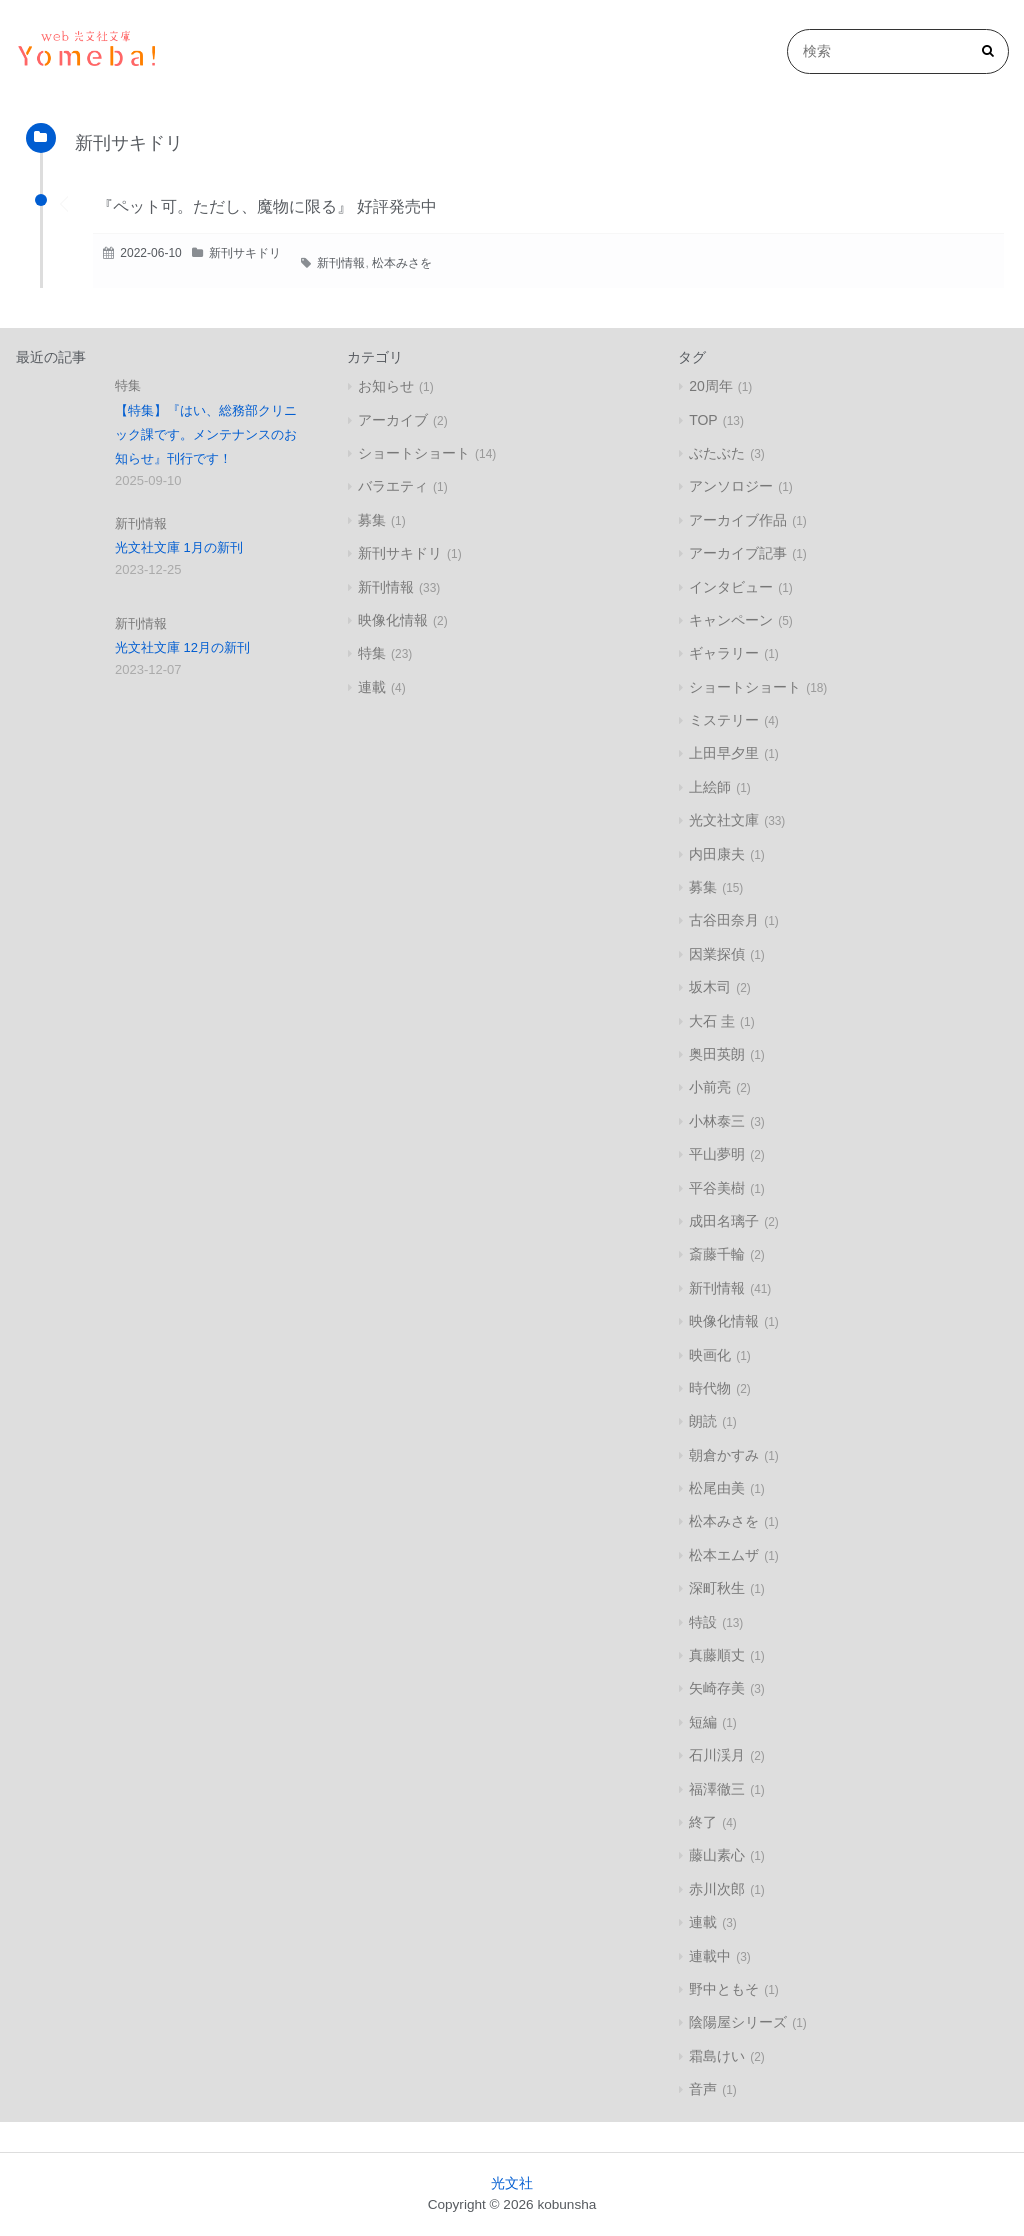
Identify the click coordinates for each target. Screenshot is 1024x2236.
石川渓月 (717, 1755)
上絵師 (710, 787)
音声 (703, 2089)
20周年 (711, 386)
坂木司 (710, 987)
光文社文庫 (724, 820)
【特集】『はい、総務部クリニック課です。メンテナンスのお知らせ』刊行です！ (206, 434)
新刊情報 (341, 263)
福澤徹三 (717, 1789)
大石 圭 (712, 1021)
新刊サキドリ (245, 253)
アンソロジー (731, 486)
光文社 (512, 2183)
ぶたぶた (717, 453)
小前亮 (710, 1087)
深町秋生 (717, 1588)
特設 (703, 1622)
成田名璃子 (724, 1221)
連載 (372, 687)
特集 (128, 385)
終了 (703, 1822)
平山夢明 (717, 1154)
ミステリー (724, 720)
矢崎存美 (717, 1688)
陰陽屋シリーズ (738, 2022)
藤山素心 (717, 1855)
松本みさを (402, 263)
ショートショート (414, 453)
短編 (703, 1722)
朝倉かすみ (724, 1455)
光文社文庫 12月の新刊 (182, 647)
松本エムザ (724, 1555)
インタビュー (731, 587)
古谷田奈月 (724, 920)
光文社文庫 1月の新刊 (179, 547)
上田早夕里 (724, 753)
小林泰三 (717, 1121)
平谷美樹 (717, 1188)
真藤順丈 (717, 1655)
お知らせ (386, 386)
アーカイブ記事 (738, 553)
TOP (703, 420)
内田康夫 (717, 854)
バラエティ (393, 486)
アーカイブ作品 (738, 520)
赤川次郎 (717, 1889)
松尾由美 (717, 1488)
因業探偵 (717, 954)
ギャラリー (724, 653)
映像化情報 (393, 620)
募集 (372, 520)
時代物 (710, 1388)
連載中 (710, 1956)
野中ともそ (724, 1989)
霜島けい (717, 2056)
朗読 (703, 1421)
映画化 (710, 1355)
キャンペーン (731, 620)
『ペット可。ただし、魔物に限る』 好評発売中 (267, 206)
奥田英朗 (717, 1054)
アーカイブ (393, 420)
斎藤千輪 (717, 1254)
